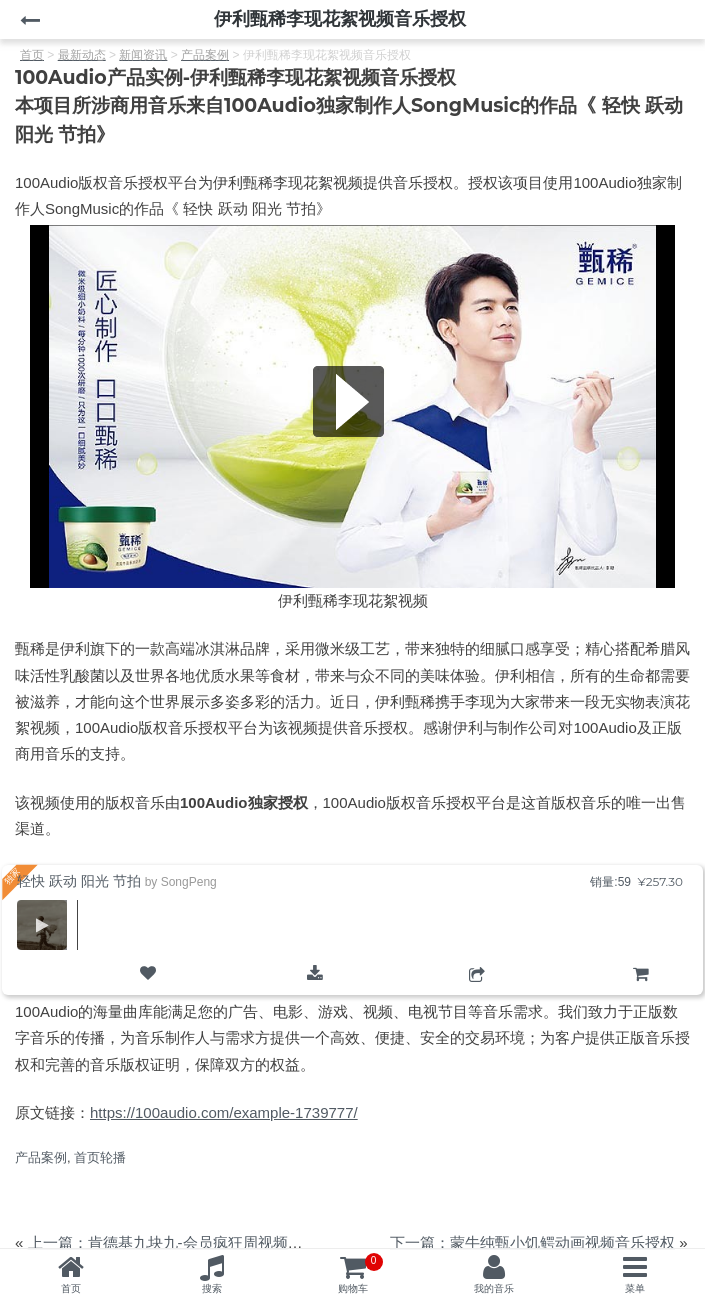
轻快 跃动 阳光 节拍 (79, 881)
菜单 (635, 1288)
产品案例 (41, 1157)
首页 (71, 1288)
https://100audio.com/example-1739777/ (224, 1112)
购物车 (640, 991)
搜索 (212, 1288)
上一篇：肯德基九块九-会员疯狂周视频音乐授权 (188, 1242)
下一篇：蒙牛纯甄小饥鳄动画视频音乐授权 (532, 1242)
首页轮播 (100, 1157)
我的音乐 (494, 1288)
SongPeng (189, 882)
